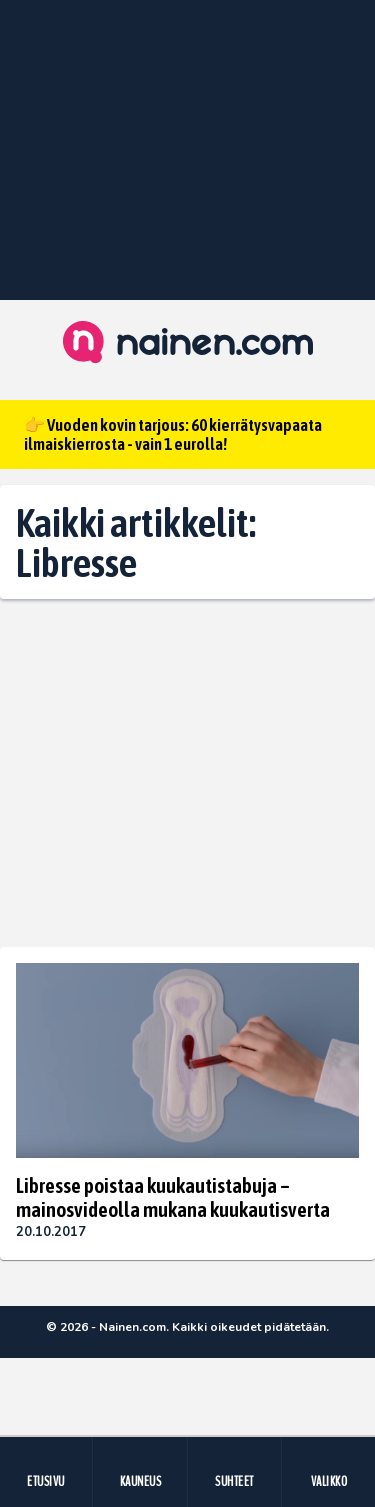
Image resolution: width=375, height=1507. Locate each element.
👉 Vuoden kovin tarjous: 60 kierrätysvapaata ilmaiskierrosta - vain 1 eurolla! (173, 434)
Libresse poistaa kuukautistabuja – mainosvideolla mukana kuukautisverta (173, 1197)
